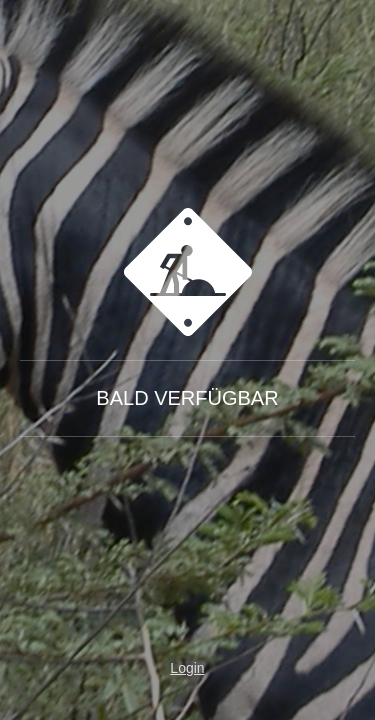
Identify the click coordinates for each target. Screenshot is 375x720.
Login (187, 668)
